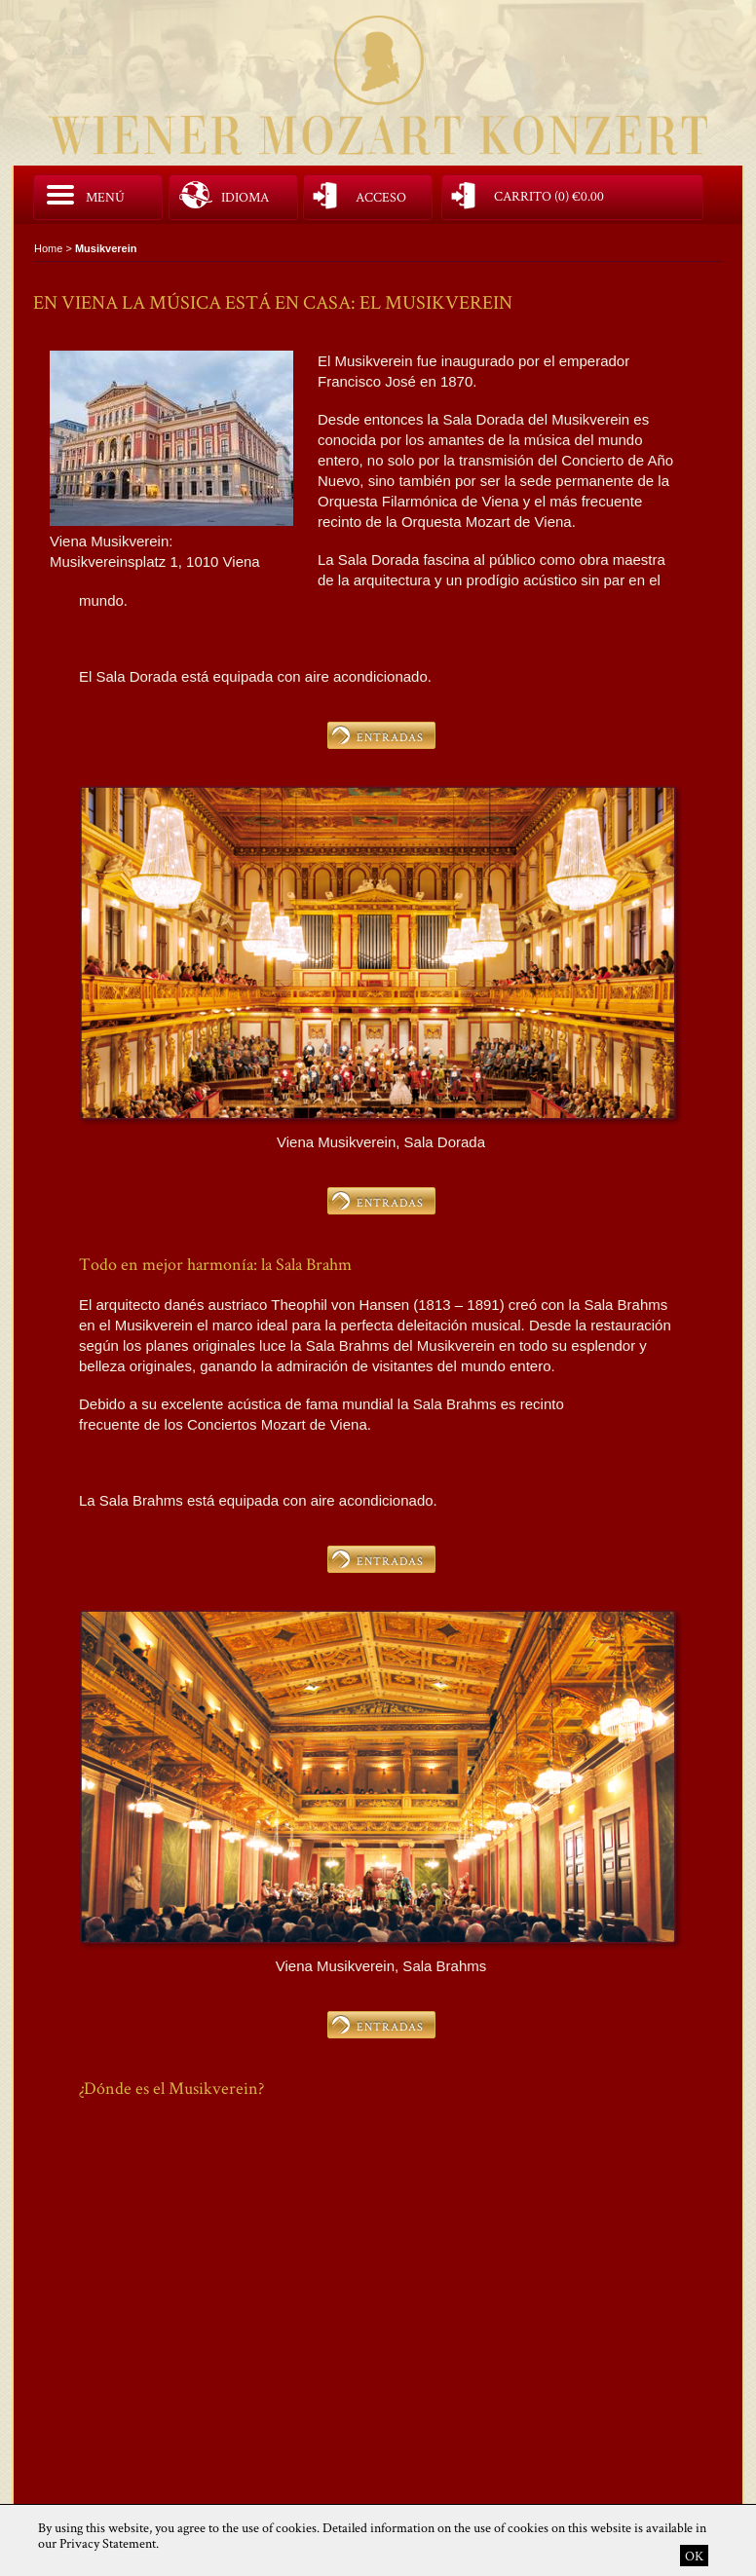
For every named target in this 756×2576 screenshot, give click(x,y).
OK (694, 2555)
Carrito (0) (549, 195)
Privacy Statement (107, 2543)
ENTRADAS (390, 736)
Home (48, 248)
